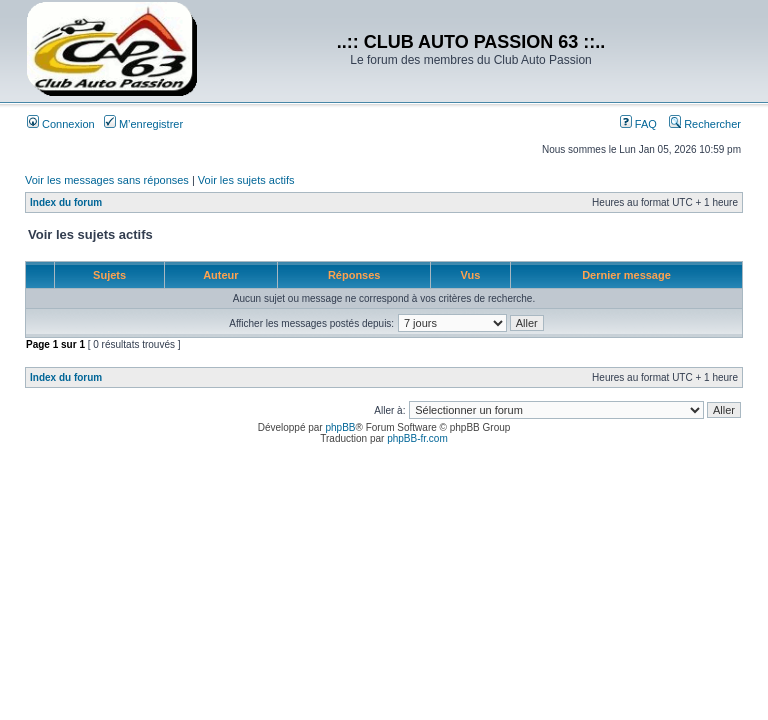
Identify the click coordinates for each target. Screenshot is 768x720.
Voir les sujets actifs (246, 180)
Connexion (61, 124)
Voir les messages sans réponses (107, 180)
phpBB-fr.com (417, 438)
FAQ (638, 124)
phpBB (340, 427)
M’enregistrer (143, 124)
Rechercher (705, 124)
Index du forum (66, 202)
